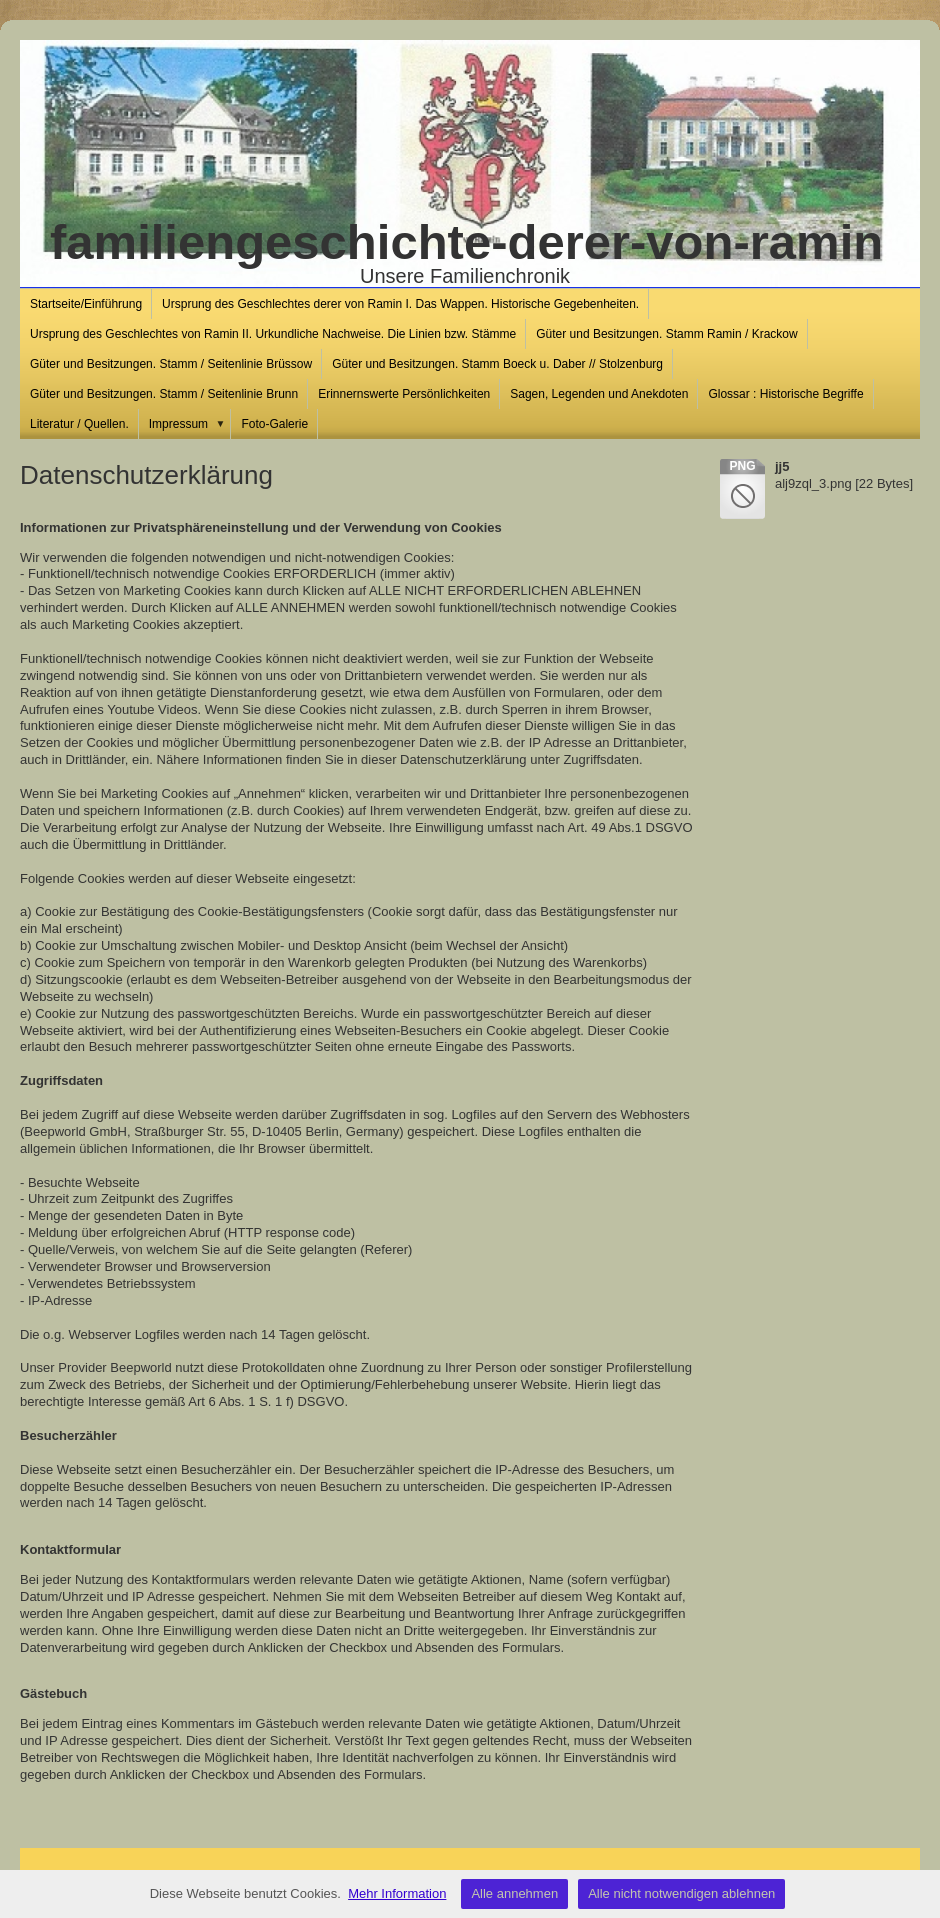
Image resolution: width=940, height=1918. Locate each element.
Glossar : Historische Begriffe (785, 394)
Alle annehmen (514, 1893)
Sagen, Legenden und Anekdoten (599, 394)
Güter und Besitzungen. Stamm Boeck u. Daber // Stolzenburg (497, 364)
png (742, 466)
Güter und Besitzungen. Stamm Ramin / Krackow (666, 334)
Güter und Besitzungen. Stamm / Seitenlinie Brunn (164, 394)
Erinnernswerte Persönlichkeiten (404, 394)
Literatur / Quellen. (79, 424)
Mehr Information (397, 1893)
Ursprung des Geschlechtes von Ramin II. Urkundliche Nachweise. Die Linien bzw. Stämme (273, 334)
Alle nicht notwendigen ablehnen (681, 1893)
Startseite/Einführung (86, 304)
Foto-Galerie (274, 424)
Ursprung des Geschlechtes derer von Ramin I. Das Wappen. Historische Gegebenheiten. (400, 304)
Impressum (190, 424)
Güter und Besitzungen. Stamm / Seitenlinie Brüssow (171, 364)
